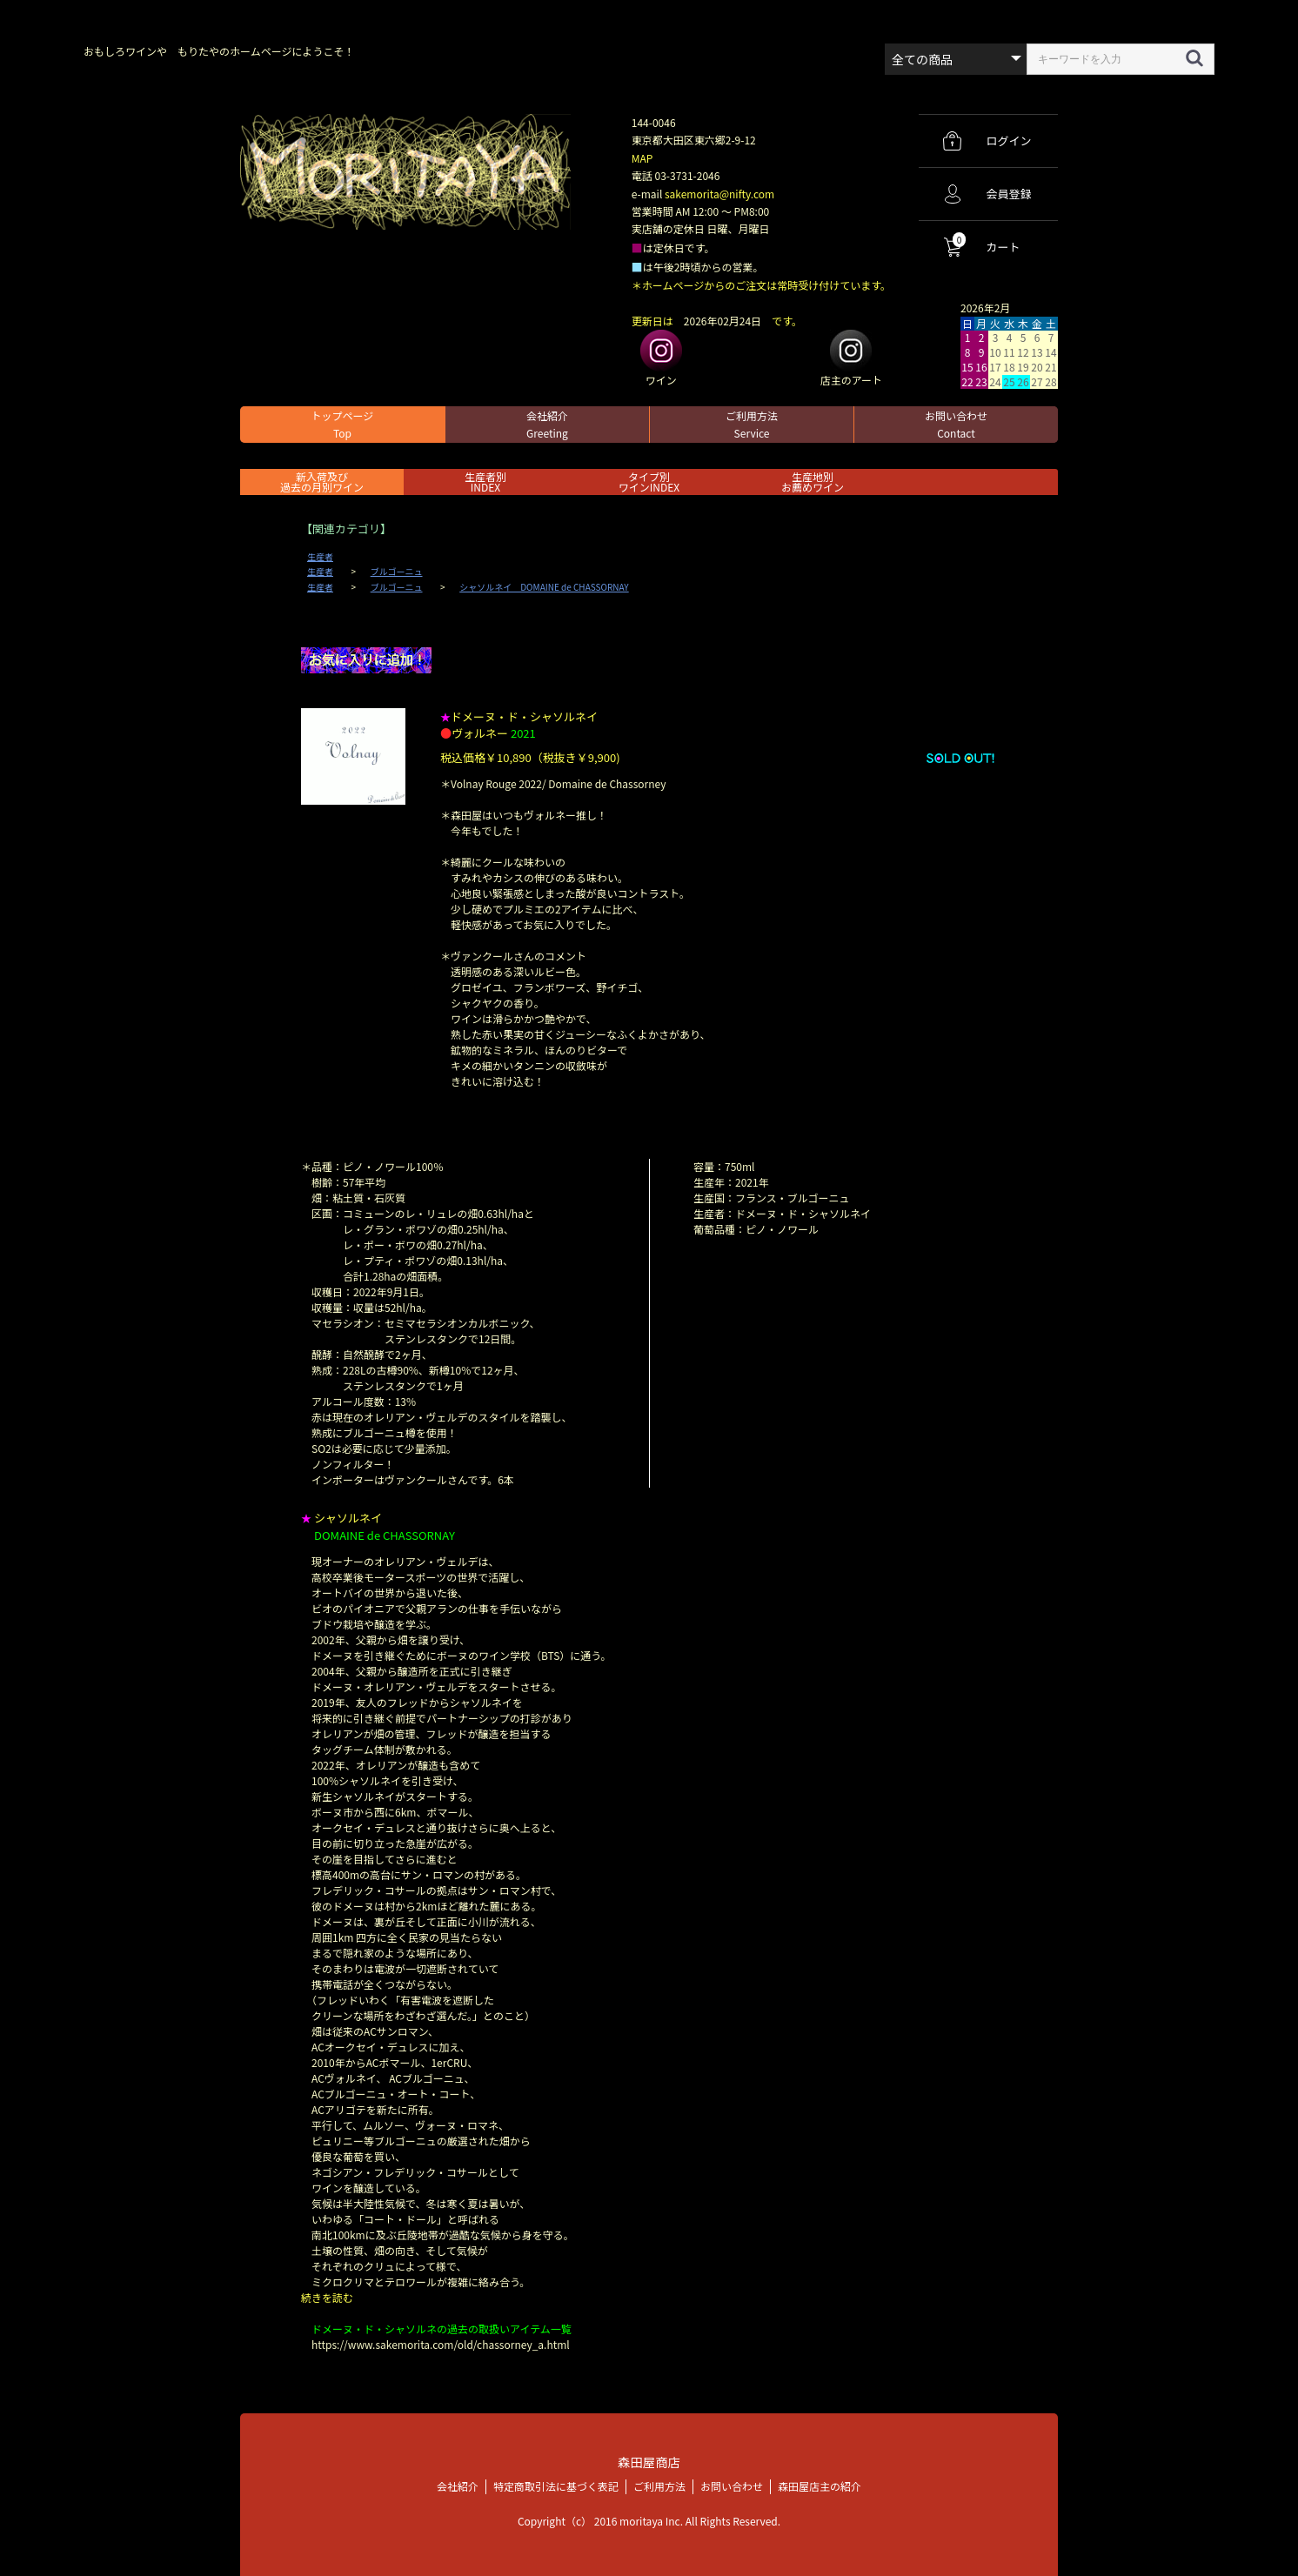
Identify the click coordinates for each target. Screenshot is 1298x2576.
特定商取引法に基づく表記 (556, 2486)
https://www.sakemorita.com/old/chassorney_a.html (440, 2344)
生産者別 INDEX (485, 481)
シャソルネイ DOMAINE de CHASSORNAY (543, 587)
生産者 (320, 557)
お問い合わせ (956, 424)
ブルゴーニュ (397, 571)
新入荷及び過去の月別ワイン (322, 481)
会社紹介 (547, 424)
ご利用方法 (752, 424)
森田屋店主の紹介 (819, 2486)
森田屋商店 (648, 2461)
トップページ (342, 424)
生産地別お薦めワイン (812, 481)
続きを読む (327, 2297)
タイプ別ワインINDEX (649, 481)
